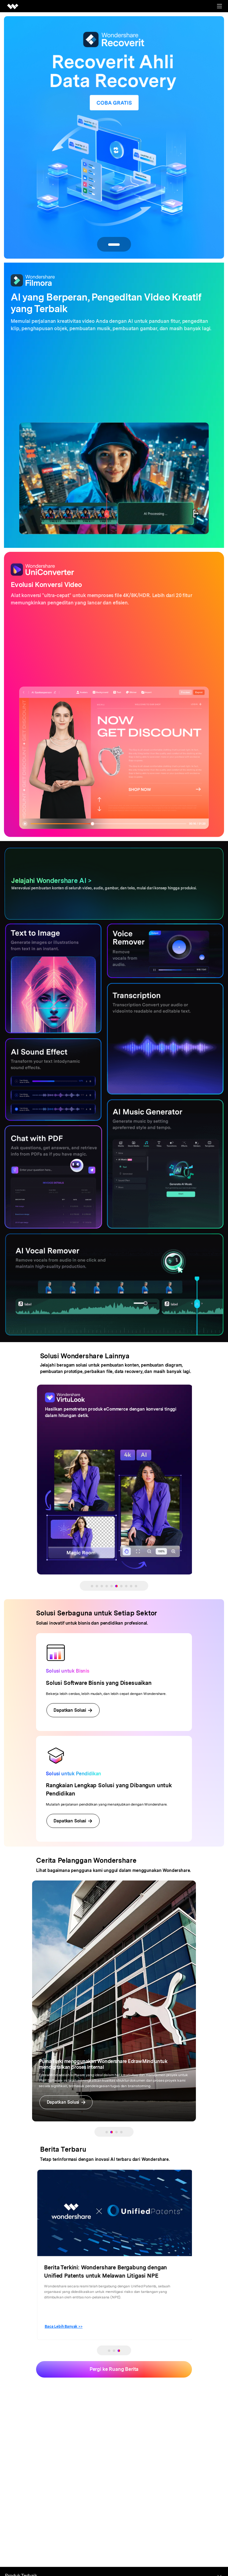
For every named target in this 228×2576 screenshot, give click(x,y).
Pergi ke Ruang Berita (114, 2369)
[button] (92, 1586)
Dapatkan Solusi (72, 1710)
